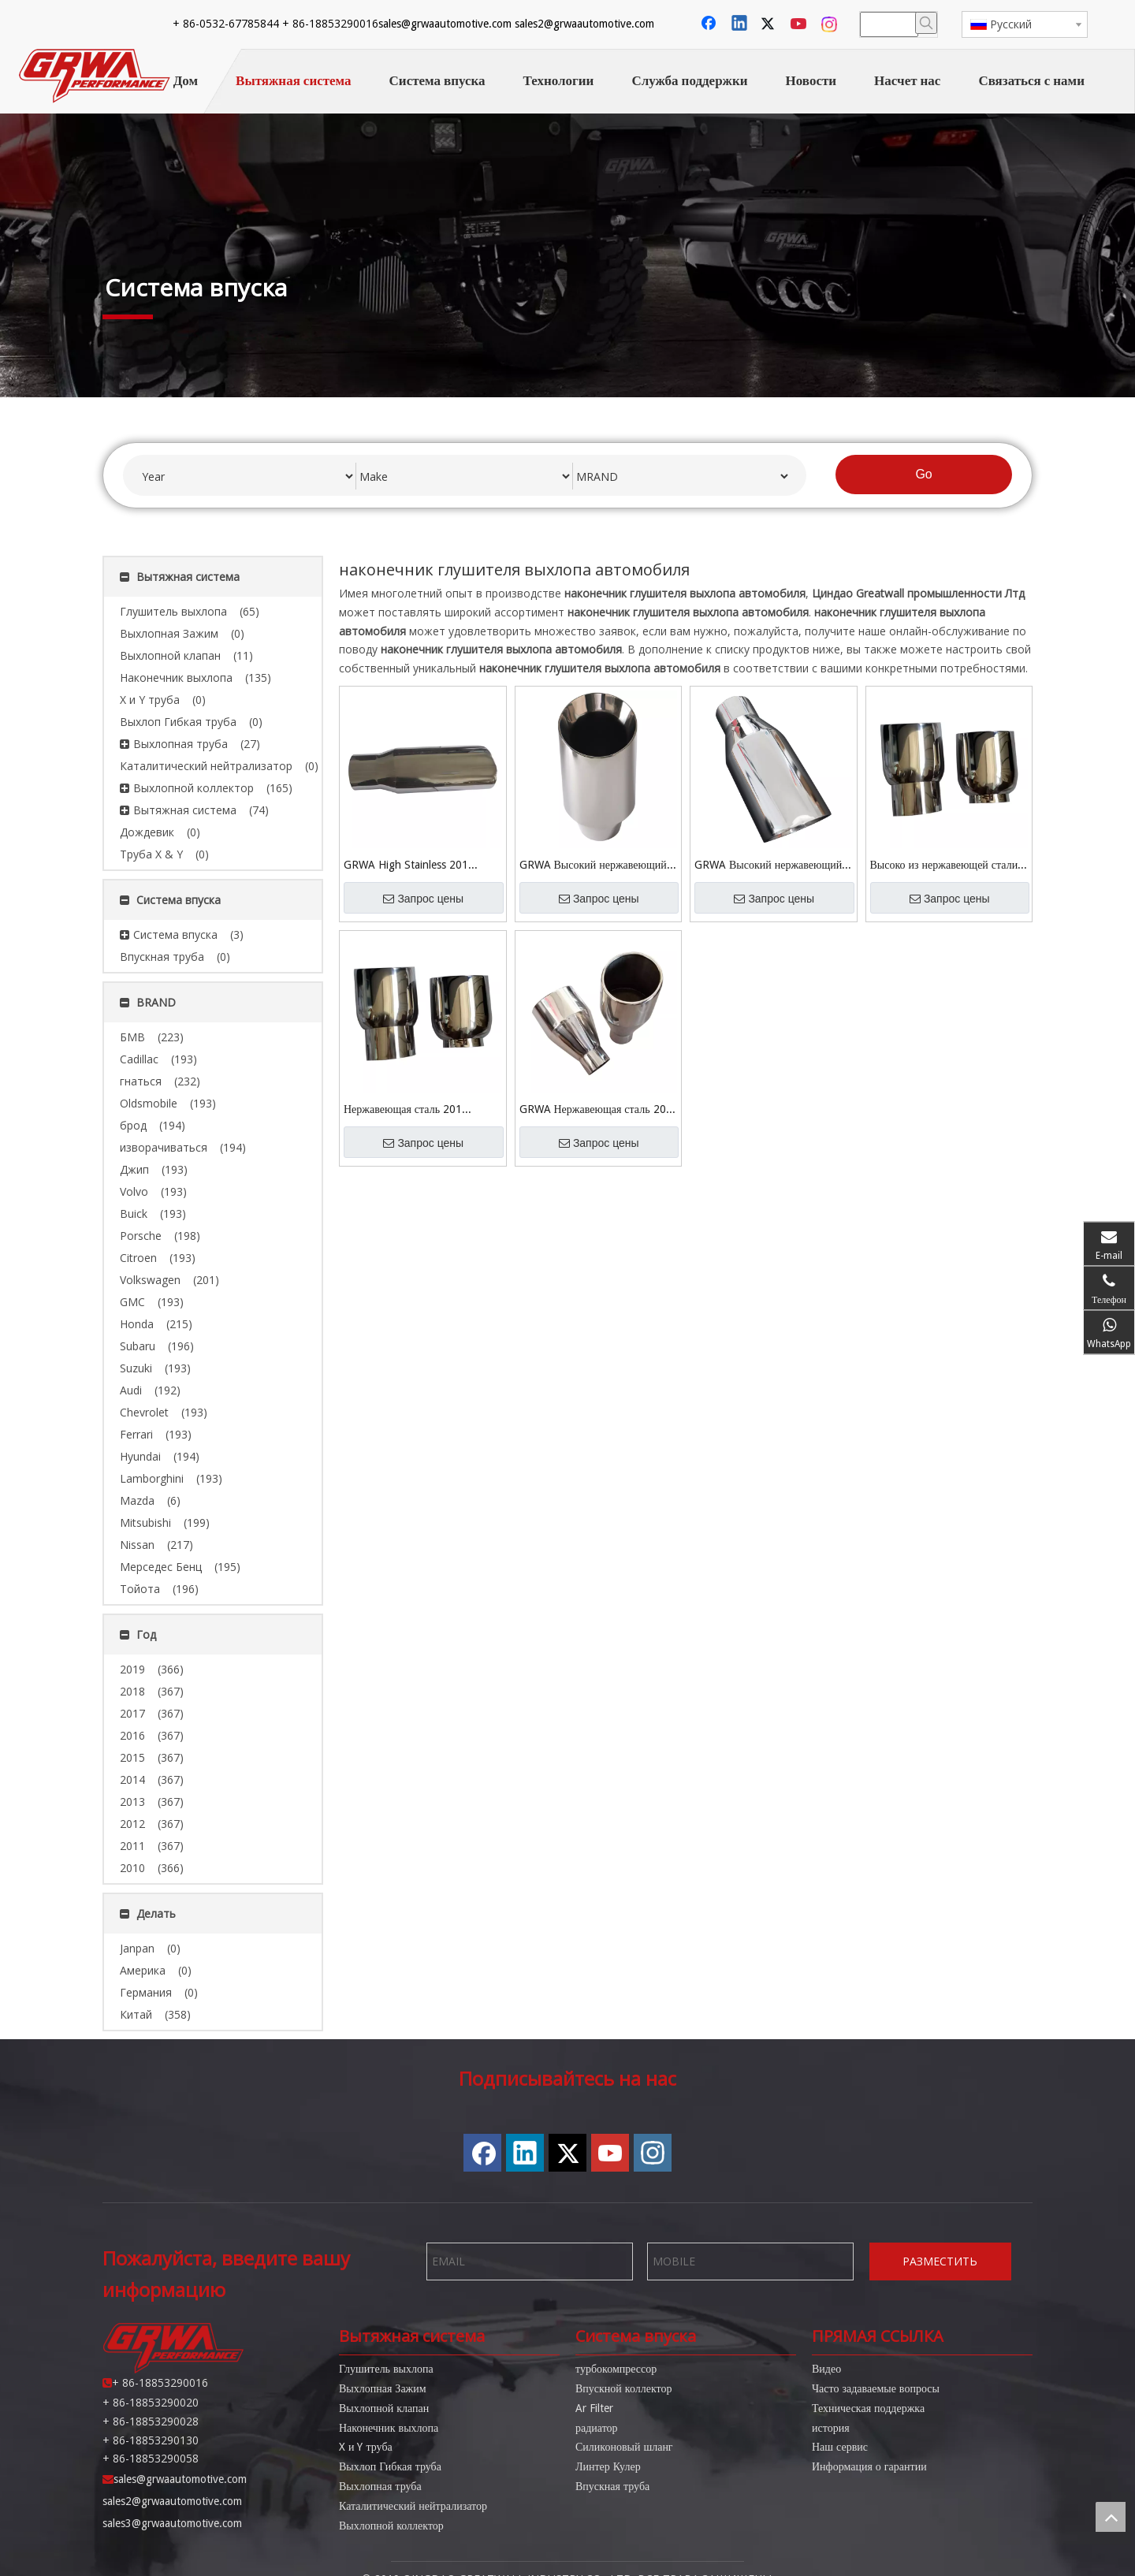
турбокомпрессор (616, 2368)
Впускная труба (612, 2486)
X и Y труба (366, 2446)
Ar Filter (594, 2408)
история (831, 2428)
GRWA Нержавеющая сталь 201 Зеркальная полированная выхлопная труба (595, 1110)
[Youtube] (800, 24)
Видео (826, 2368)
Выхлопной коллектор (391, 2525)
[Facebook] (710, 24)
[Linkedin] (740, 24)
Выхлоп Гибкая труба (390, 2466)
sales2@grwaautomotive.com (365, 23)
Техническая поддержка (868, 2408)
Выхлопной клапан (384, 2408)
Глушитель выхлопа (386, 2368)
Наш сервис (840, 2446)
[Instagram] (830, 24)
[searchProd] (889, 24)
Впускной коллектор (623, 2388)
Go (923, 474)
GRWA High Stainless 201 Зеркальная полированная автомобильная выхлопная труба (420, 865)
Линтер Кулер (608, 2466)
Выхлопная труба (380, 2486)
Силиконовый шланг (624, 2446)
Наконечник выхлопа (388, 2428)
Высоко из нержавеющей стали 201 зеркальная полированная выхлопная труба (944, 865)
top (1111, 2517)
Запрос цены (423, 898)
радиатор (596, 2428)
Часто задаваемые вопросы (876, 2388)
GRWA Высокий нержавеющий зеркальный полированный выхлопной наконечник (768, 865)
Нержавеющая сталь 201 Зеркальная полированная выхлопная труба (404, 1110)
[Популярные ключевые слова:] (926, 23)
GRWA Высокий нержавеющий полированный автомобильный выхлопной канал (593, 865)
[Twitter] (770, 24)
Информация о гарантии (869, 2466)
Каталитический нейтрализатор (413, 2506)
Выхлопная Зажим (382, 2388)
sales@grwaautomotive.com (225, 23)
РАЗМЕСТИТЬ (939, 2261)
